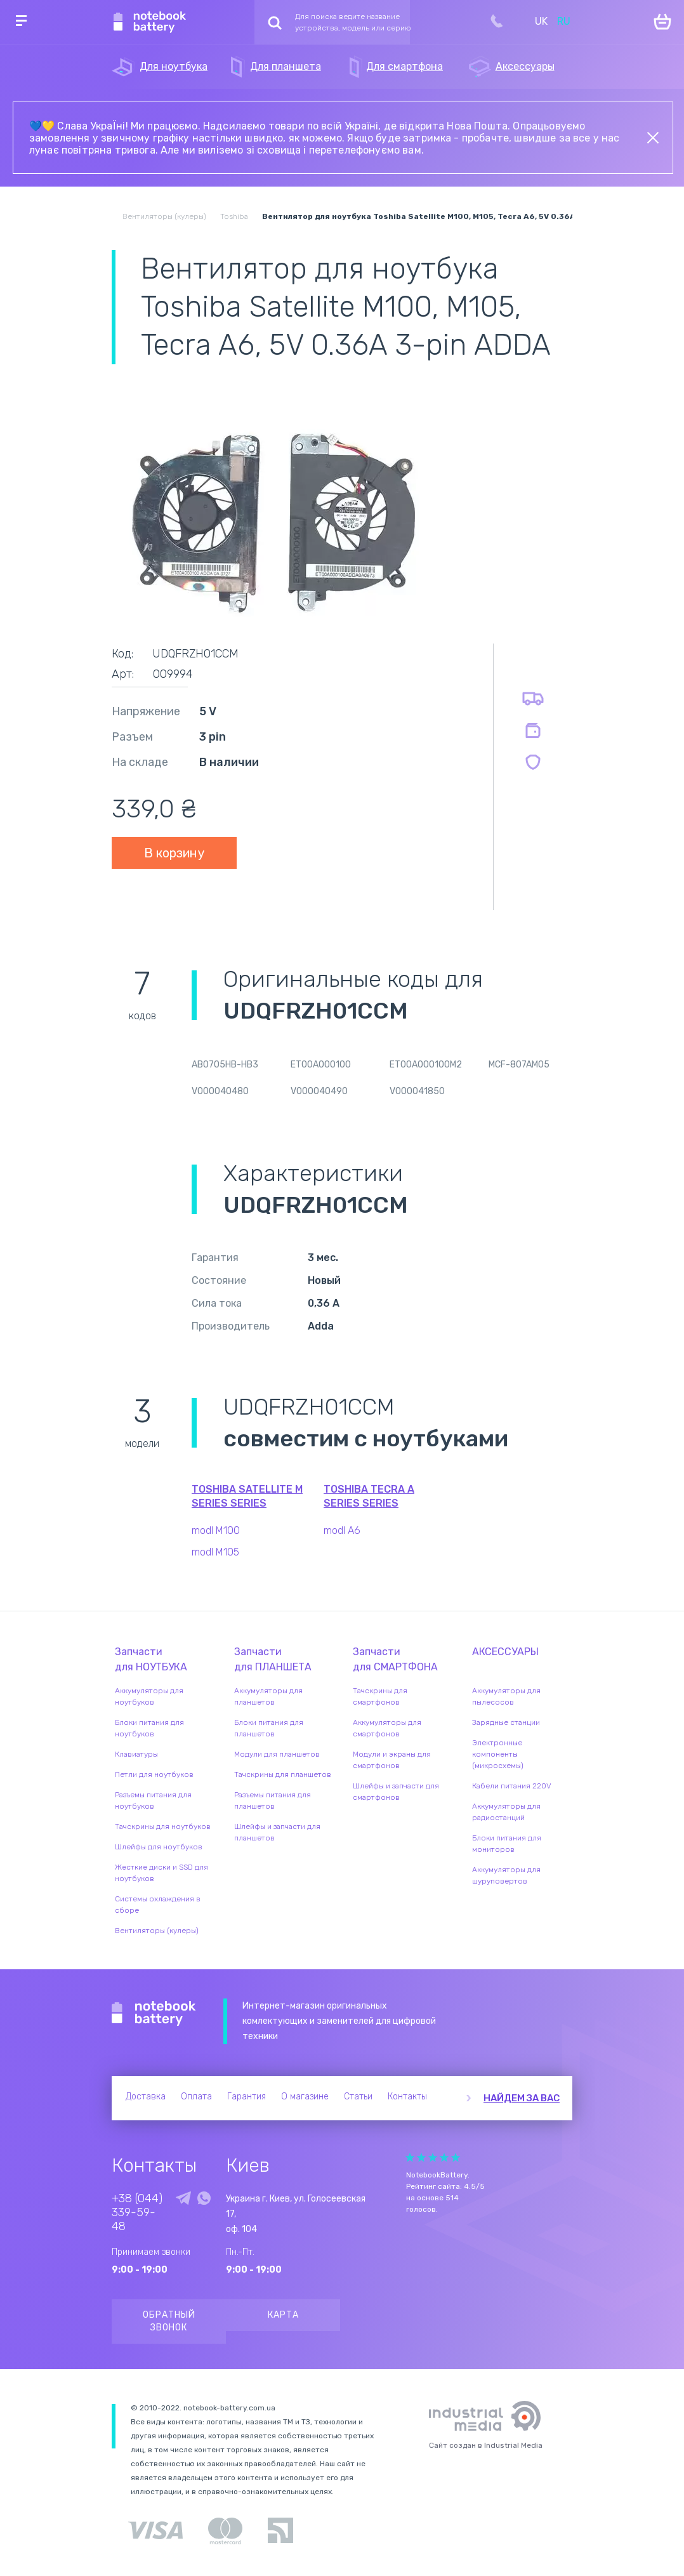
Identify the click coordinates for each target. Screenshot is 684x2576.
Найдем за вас (521, 2098)
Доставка (146, 2096)
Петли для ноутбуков (154, 1774)
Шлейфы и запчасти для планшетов (277, 1832)
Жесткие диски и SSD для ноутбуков (161, 1873)
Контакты (407, 2096)
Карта (283, 2314)
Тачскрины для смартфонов (380, 1696)
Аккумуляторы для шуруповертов (506, 1875)
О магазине (305, 2096)
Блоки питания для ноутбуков (149, 1728)
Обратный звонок (169, 2321)
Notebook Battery (154, 2013)
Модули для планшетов (277, 1754)
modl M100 (216, 1530)
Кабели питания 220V (511, 1785)
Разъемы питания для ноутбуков (153, 1800)
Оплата (196, 2096)
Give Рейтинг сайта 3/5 (432, 2157)
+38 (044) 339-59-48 (137, 2212)
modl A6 (342, 1530)
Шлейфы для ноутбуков (158, 1846)
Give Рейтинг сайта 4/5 (444, 2157)
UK (541, 21)
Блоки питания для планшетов (268, 1728)
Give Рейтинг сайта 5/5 (455, 2157)
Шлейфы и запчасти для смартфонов (396, 1791)
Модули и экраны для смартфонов (392, 1760)
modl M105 (215, 1552)
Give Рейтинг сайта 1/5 (410, 2157)
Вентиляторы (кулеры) (157, 1930)
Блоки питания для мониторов (506, 1843)
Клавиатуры (136, 1754)
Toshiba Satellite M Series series (247, 1496)
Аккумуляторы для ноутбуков (149, 1696)
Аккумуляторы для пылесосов (506, 1696)
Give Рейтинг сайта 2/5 (421, 2157)
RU (563, 21)
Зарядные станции (506, 1722)
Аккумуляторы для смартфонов (387, 1728)
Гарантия (246, 2096)
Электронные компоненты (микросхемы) (497, 1754)
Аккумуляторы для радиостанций (506, 1812)
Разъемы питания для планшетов (272, 1800)
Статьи (358, 2096)
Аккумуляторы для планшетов (268, 1696)
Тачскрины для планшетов (282, 1774)
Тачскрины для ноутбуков (163, 1826)
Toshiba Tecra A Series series (369, 1496)
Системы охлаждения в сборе (158, 1904)
